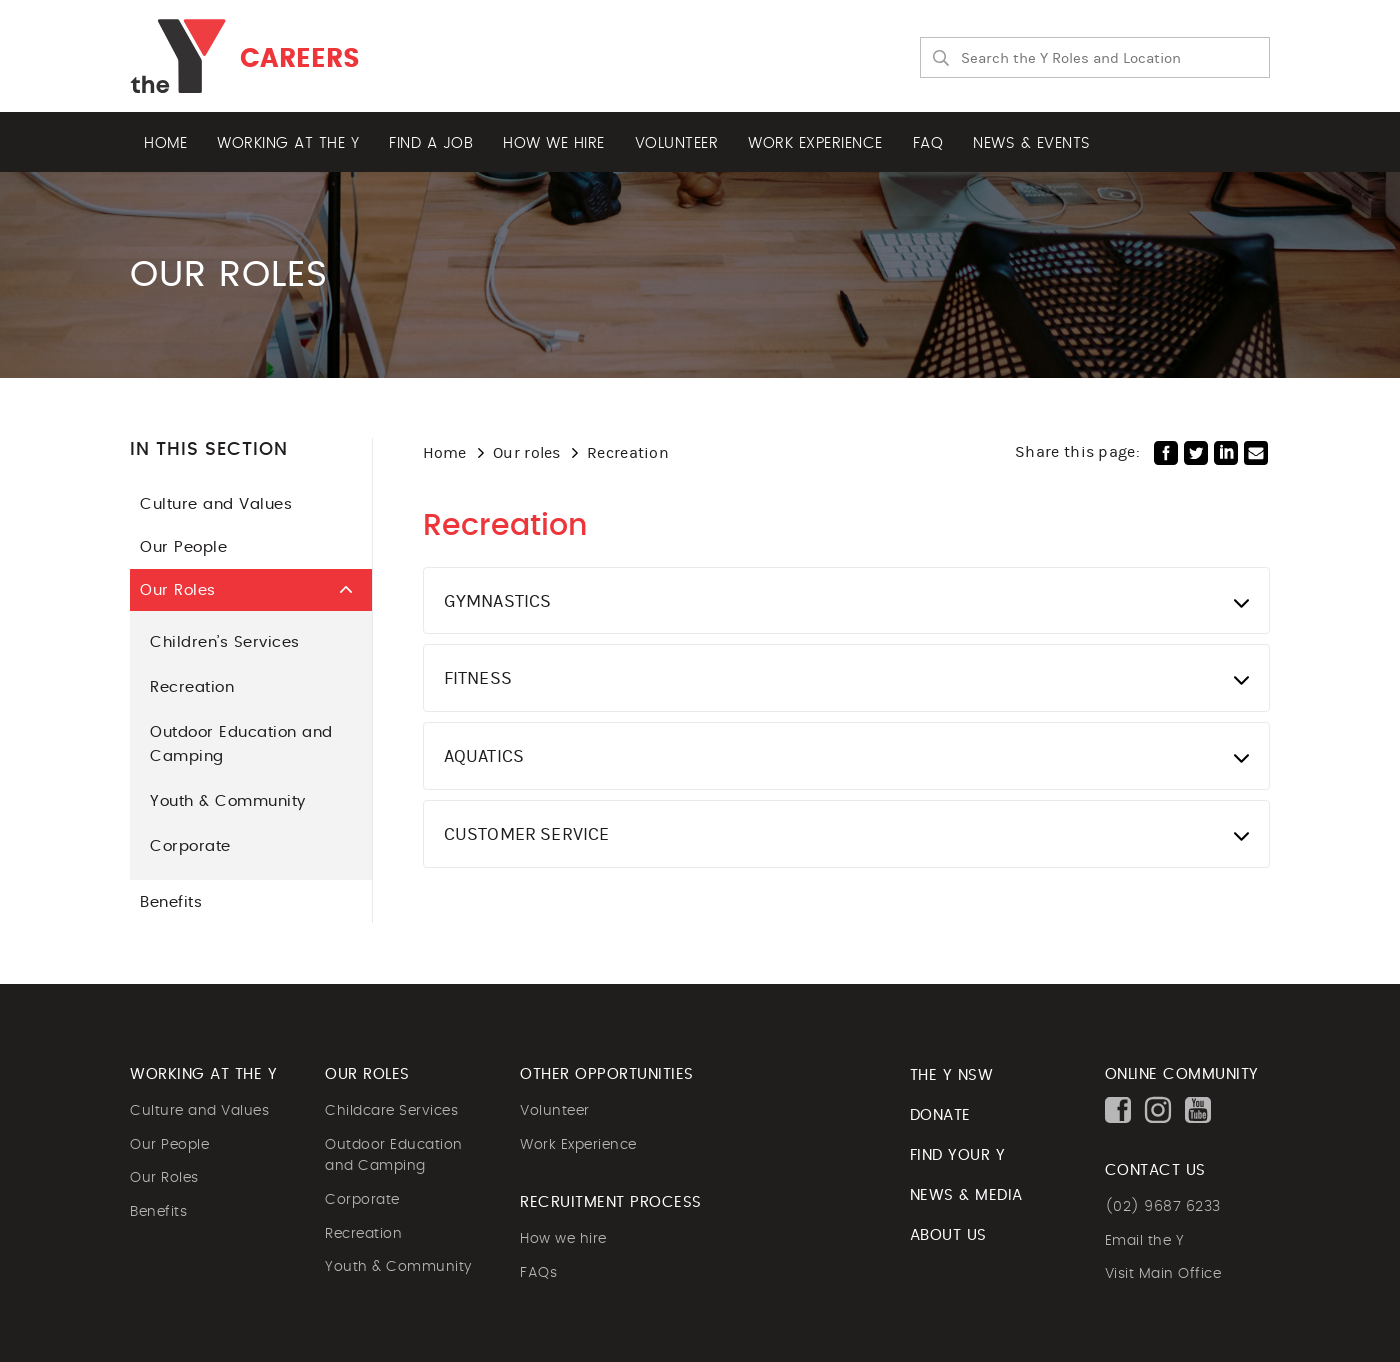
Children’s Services (225, 642)
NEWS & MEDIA (966, 1195)
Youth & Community (228, 801)
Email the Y (1145, 1241)
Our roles (527, 452)
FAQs (538, 1273)
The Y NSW (952, 1075)
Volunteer (677, 143)
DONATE (940, 1115)
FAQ (928, 143)
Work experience (815, 143)
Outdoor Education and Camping (241, 744)
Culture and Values (241, 504)
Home (165, 143)
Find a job (431, 143)
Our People (241, 547)
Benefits (241, 902)
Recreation (192, 687)
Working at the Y (288, 143)
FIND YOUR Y (958, 1155)
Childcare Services (391, 1111)
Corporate (190, 846)
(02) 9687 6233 (1163, 1207)
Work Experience (578, 1145)
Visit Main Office (1163, 1274)
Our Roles (253, 590)
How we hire (554, 143)
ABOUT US (948, 1235)
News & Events (1032, 143)
